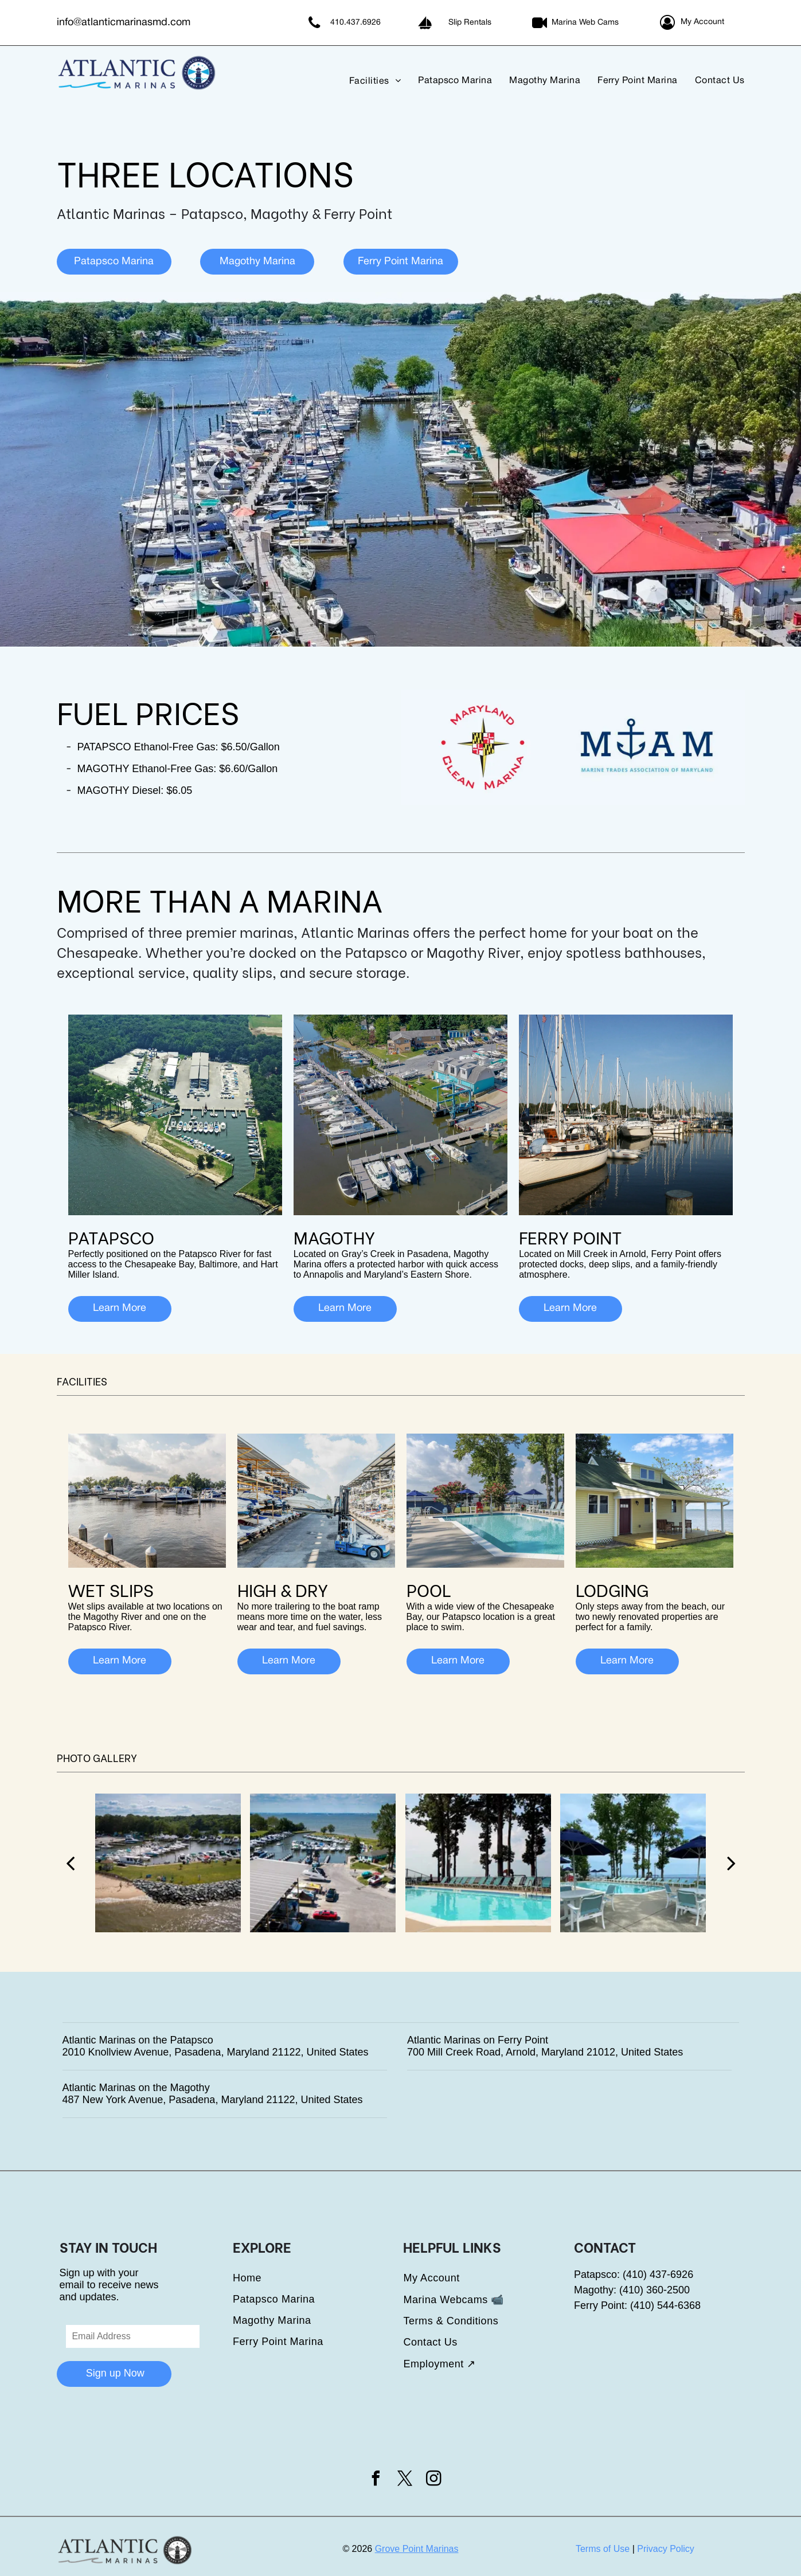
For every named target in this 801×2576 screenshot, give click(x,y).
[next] (731, 1863)
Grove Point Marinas (417, 2549)
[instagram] (433, 2480)
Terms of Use (603, 2549)
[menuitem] (366, 81)
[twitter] (404, 2480)
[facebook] (376, 2480)
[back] (70, 1863)
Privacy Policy (665, 2549)
